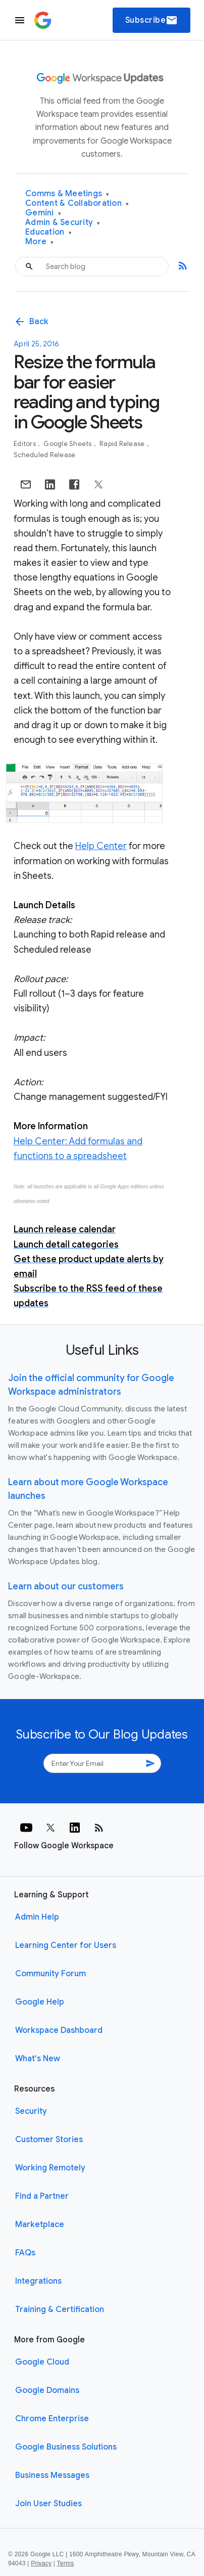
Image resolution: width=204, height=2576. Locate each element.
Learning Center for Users (65, 1945)
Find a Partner (42, 2196)
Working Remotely (50, 2168)
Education (48, 232)
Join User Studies (48, 2504)
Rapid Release (122, 443)
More (39, 242)
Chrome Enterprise (52, 2419)
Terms (65, 2563)
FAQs (25, 2253)
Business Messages (52, 2475)
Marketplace (39, 2224)
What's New (37, 2059)
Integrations (38, 2281)
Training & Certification (59, 2309)
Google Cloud (42, 2362)
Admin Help (37, 1917)
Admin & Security (62, 223)
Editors (25, 443)
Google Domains (47, 2390)
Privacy (41, 2563)
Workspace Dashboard (59, 2030)
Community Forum (50, 1974)
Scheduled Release (44, 455)
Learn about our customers (66, 1586)
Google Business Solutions (66, 2447)
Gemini (43, 213)
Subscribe (151, 20)
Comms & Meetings (67, 194)
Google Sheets (68, 443)
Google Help (39, 2002)
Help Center (101, 846)
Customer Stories (49, 2140)
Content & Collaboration (77, 203)
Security (31, 2111)
